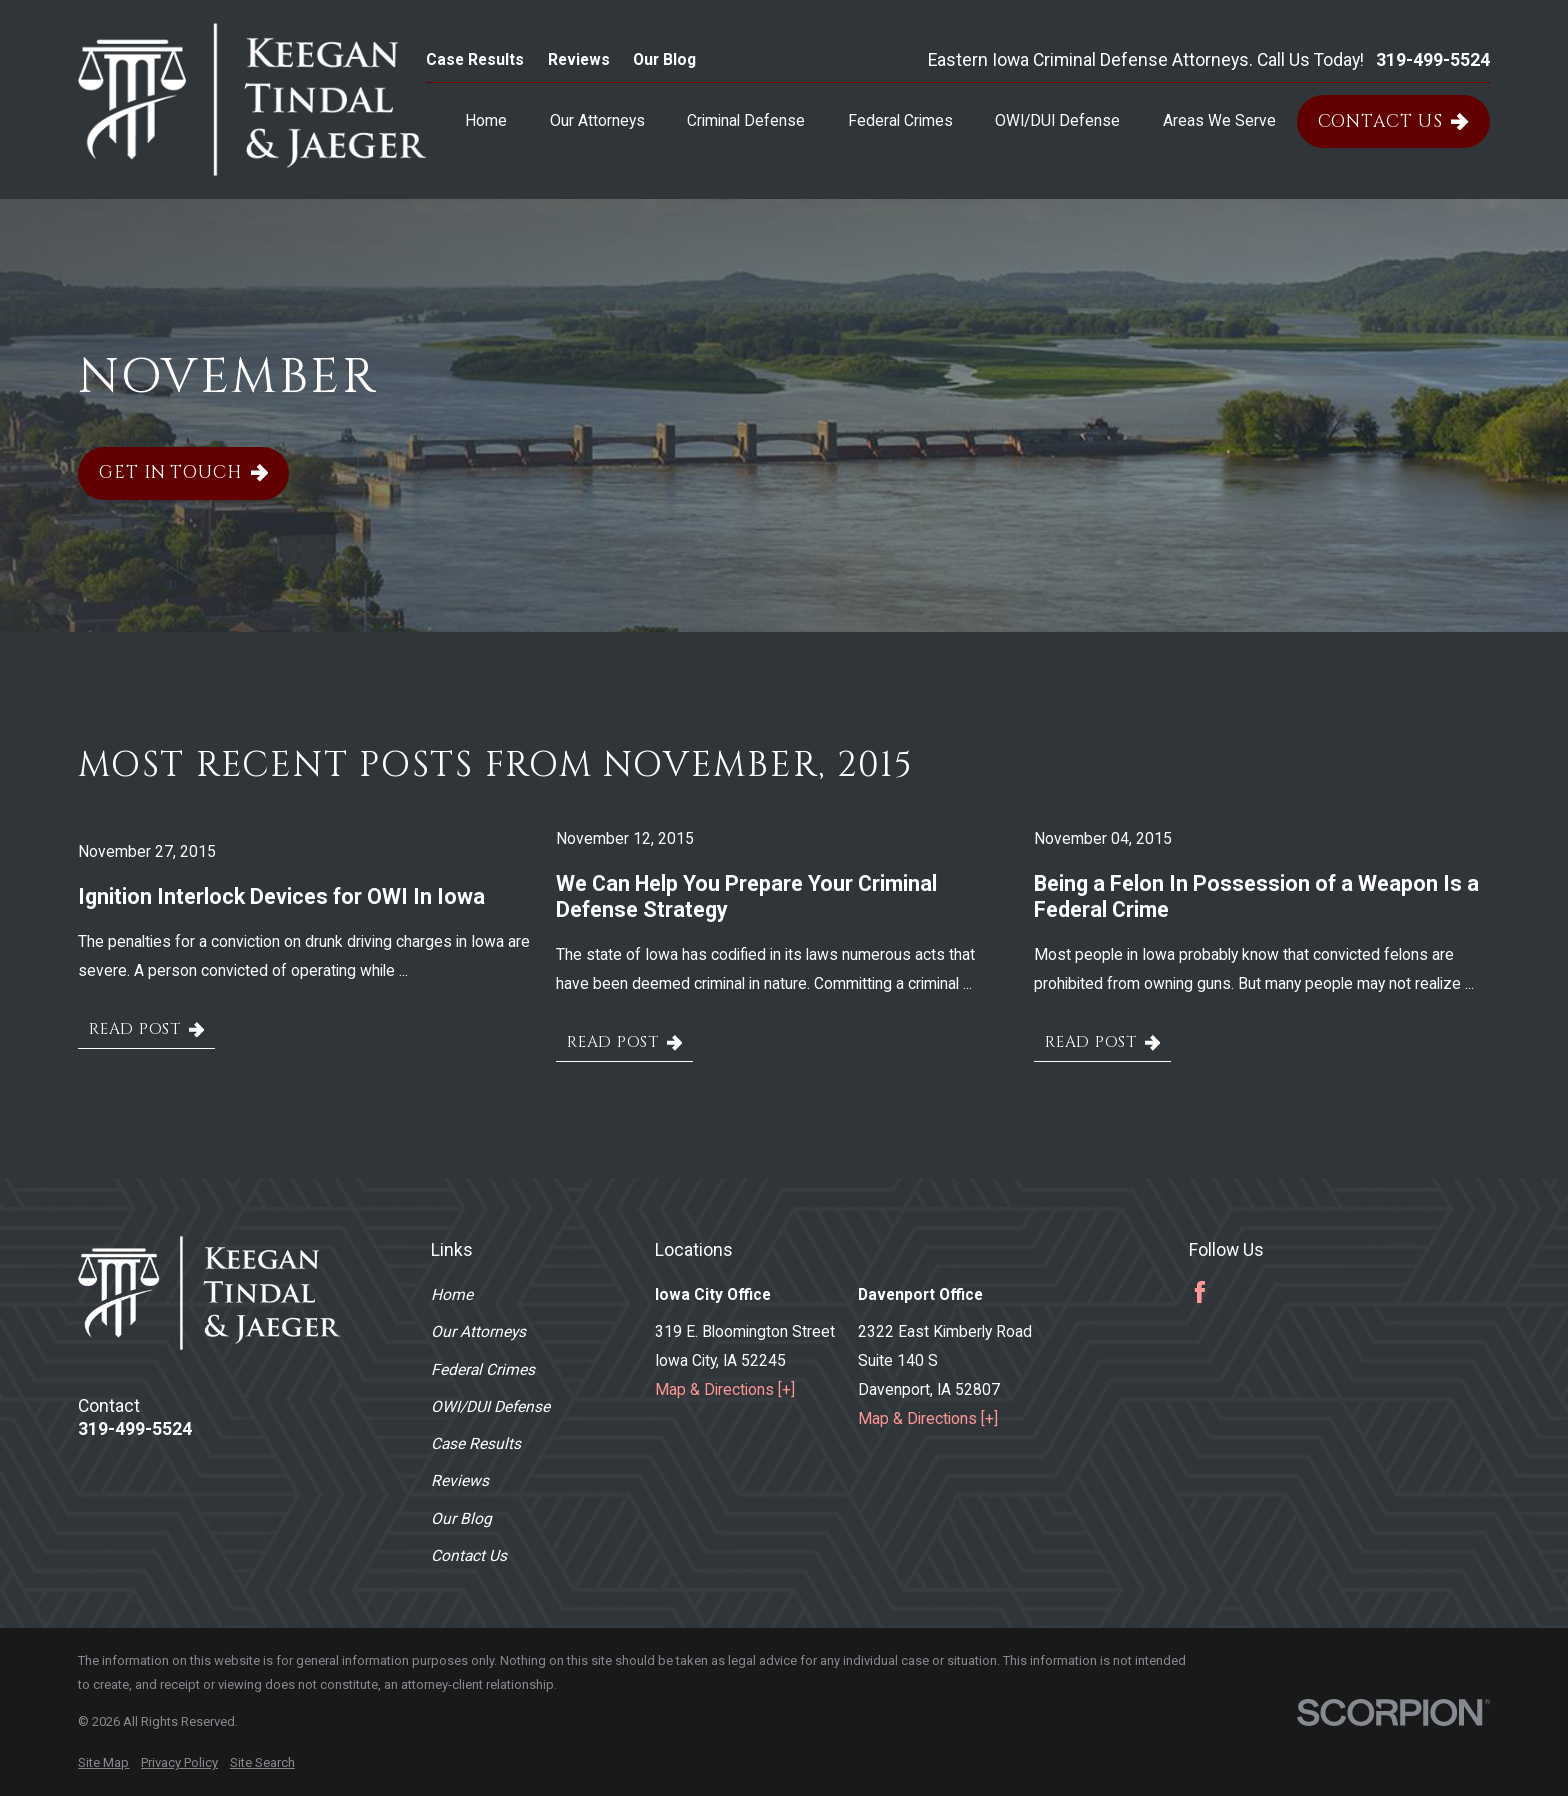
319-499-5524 (1433, 61)
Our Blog (664, 59)
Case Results (475, 59)
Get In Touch (183, 473)
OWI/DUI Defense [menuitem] (1057, 120)
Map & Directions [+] (725, 1389)
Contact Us (1393, 122)
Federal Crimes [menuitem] (900, 120)
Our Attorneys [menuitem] (597, 120)
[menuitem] (103, 1763)
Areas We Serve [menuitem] (1219, 120)
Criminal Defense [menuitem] (746, 120)
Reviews (579, 59)
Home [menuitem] (486, 120)
